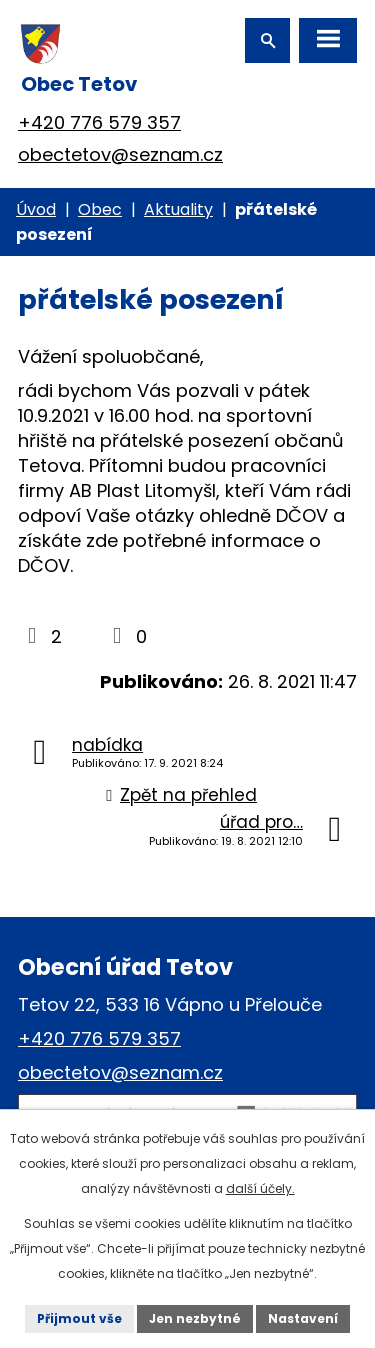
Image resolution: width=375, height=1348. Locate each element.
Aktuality (178, 209)
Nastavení (303, 1318)
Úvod (36, 209)
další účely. (260, 1188)
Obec (100, 209)
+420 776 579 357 (99, 122)
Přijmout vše (79, 1318)
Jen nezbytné (195, 1318)
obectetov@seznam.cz (120, 154)
